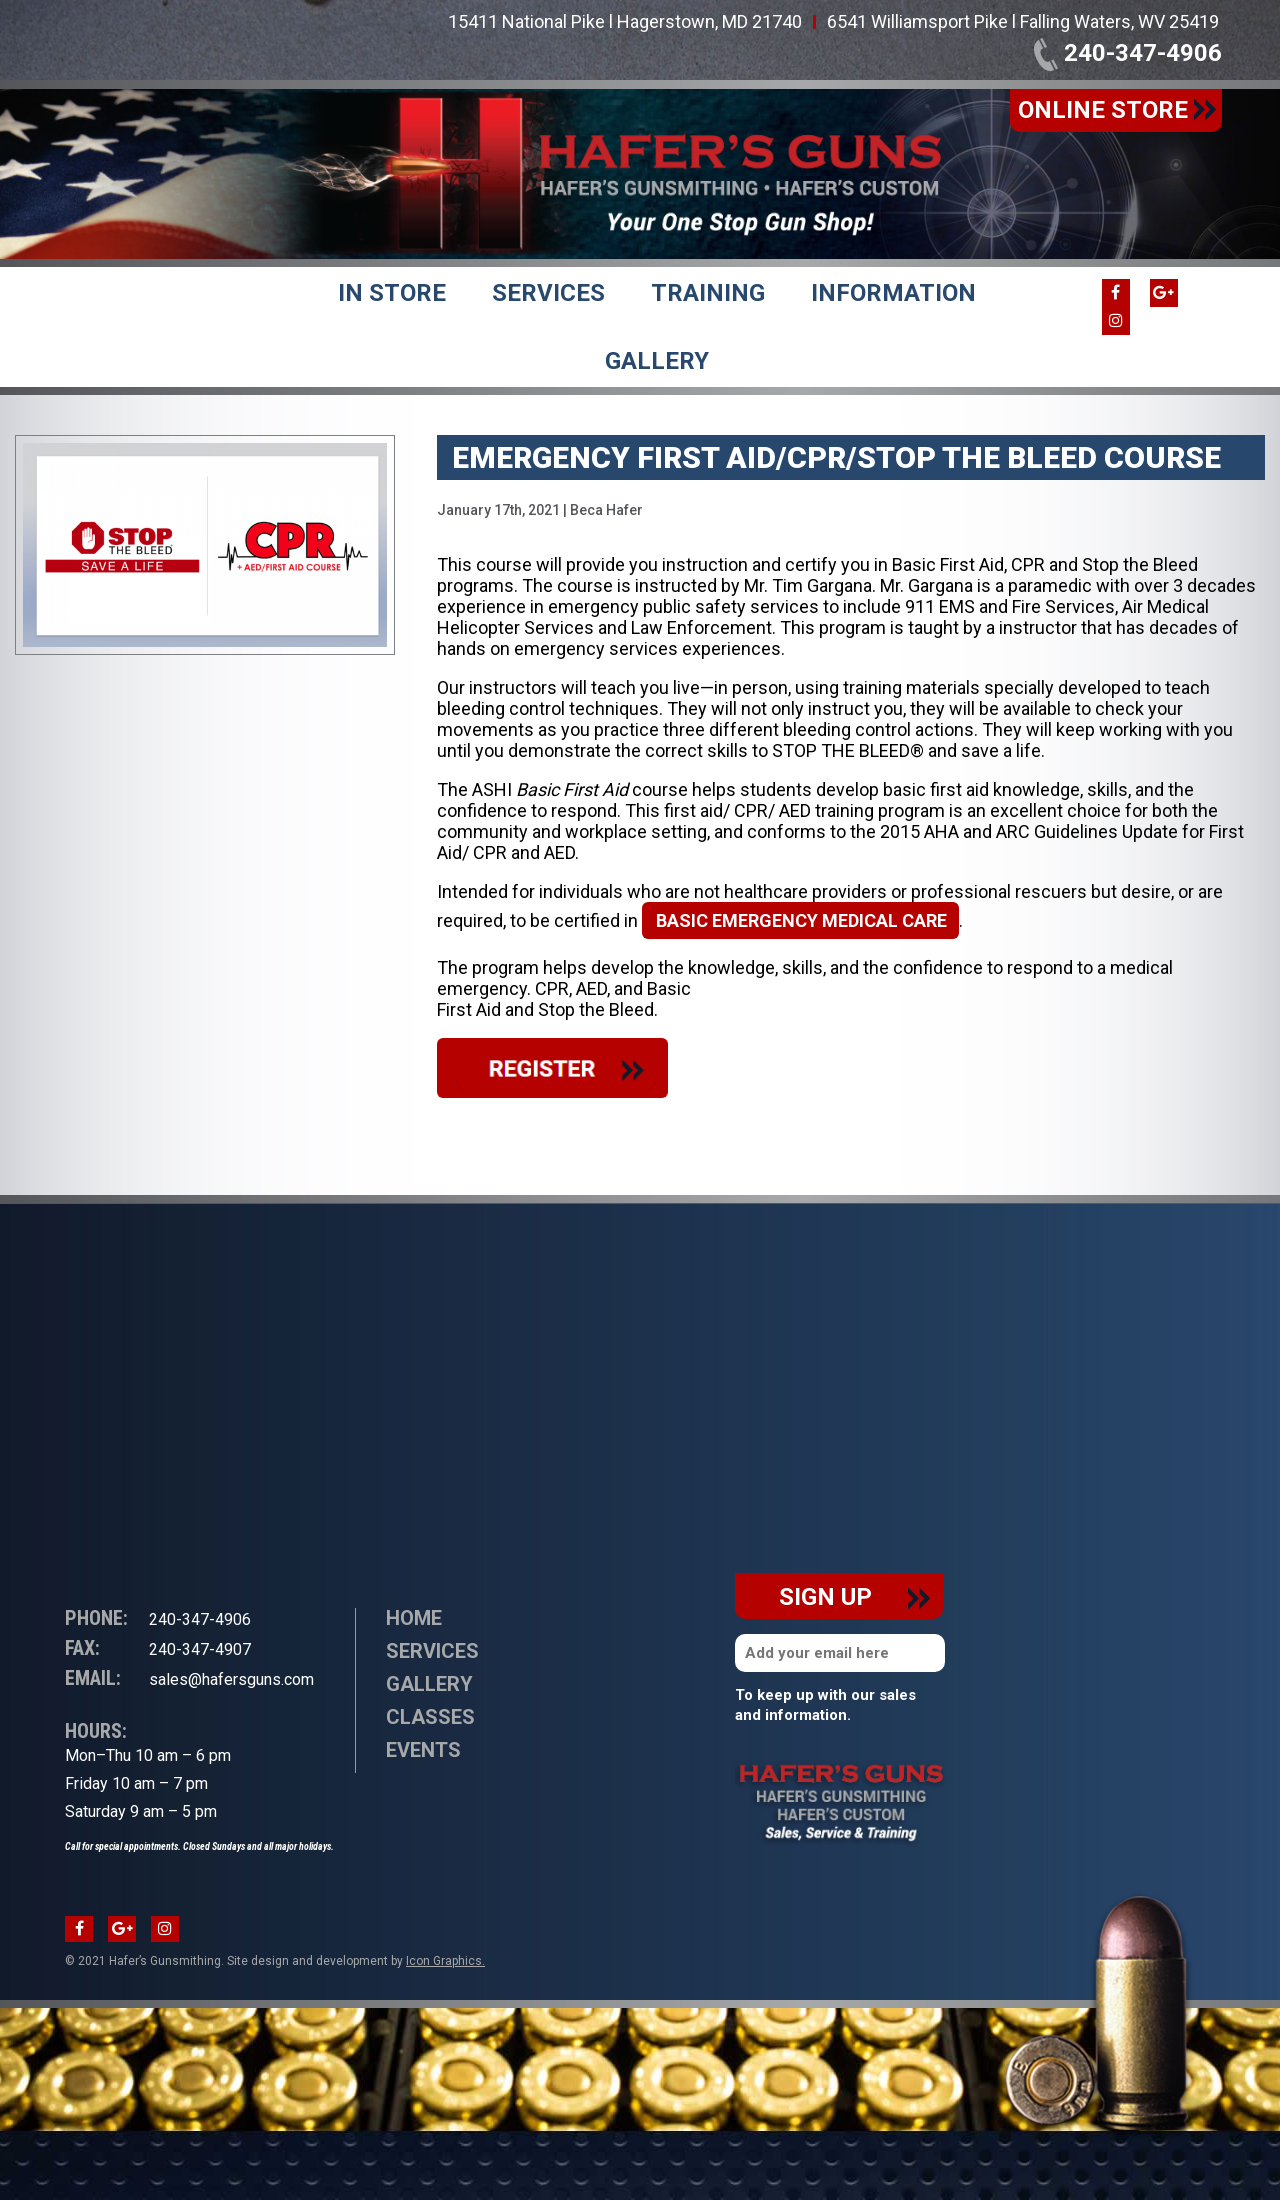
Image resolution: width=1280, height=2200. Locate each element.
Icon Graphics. (445, 1961)
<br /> (206, 1297)
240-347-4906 (1128, 53)
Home (414, 1618)
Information (893, 293)
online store (1117, 110)
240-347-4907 (158, 1648)
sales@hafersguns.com (189, 1678)
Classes (430, 1717)
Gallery (657, 361)
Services (548, 293)
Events (423, 1750)
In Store (392, 293)
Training (708, 293)
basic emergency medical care (801, 920)
